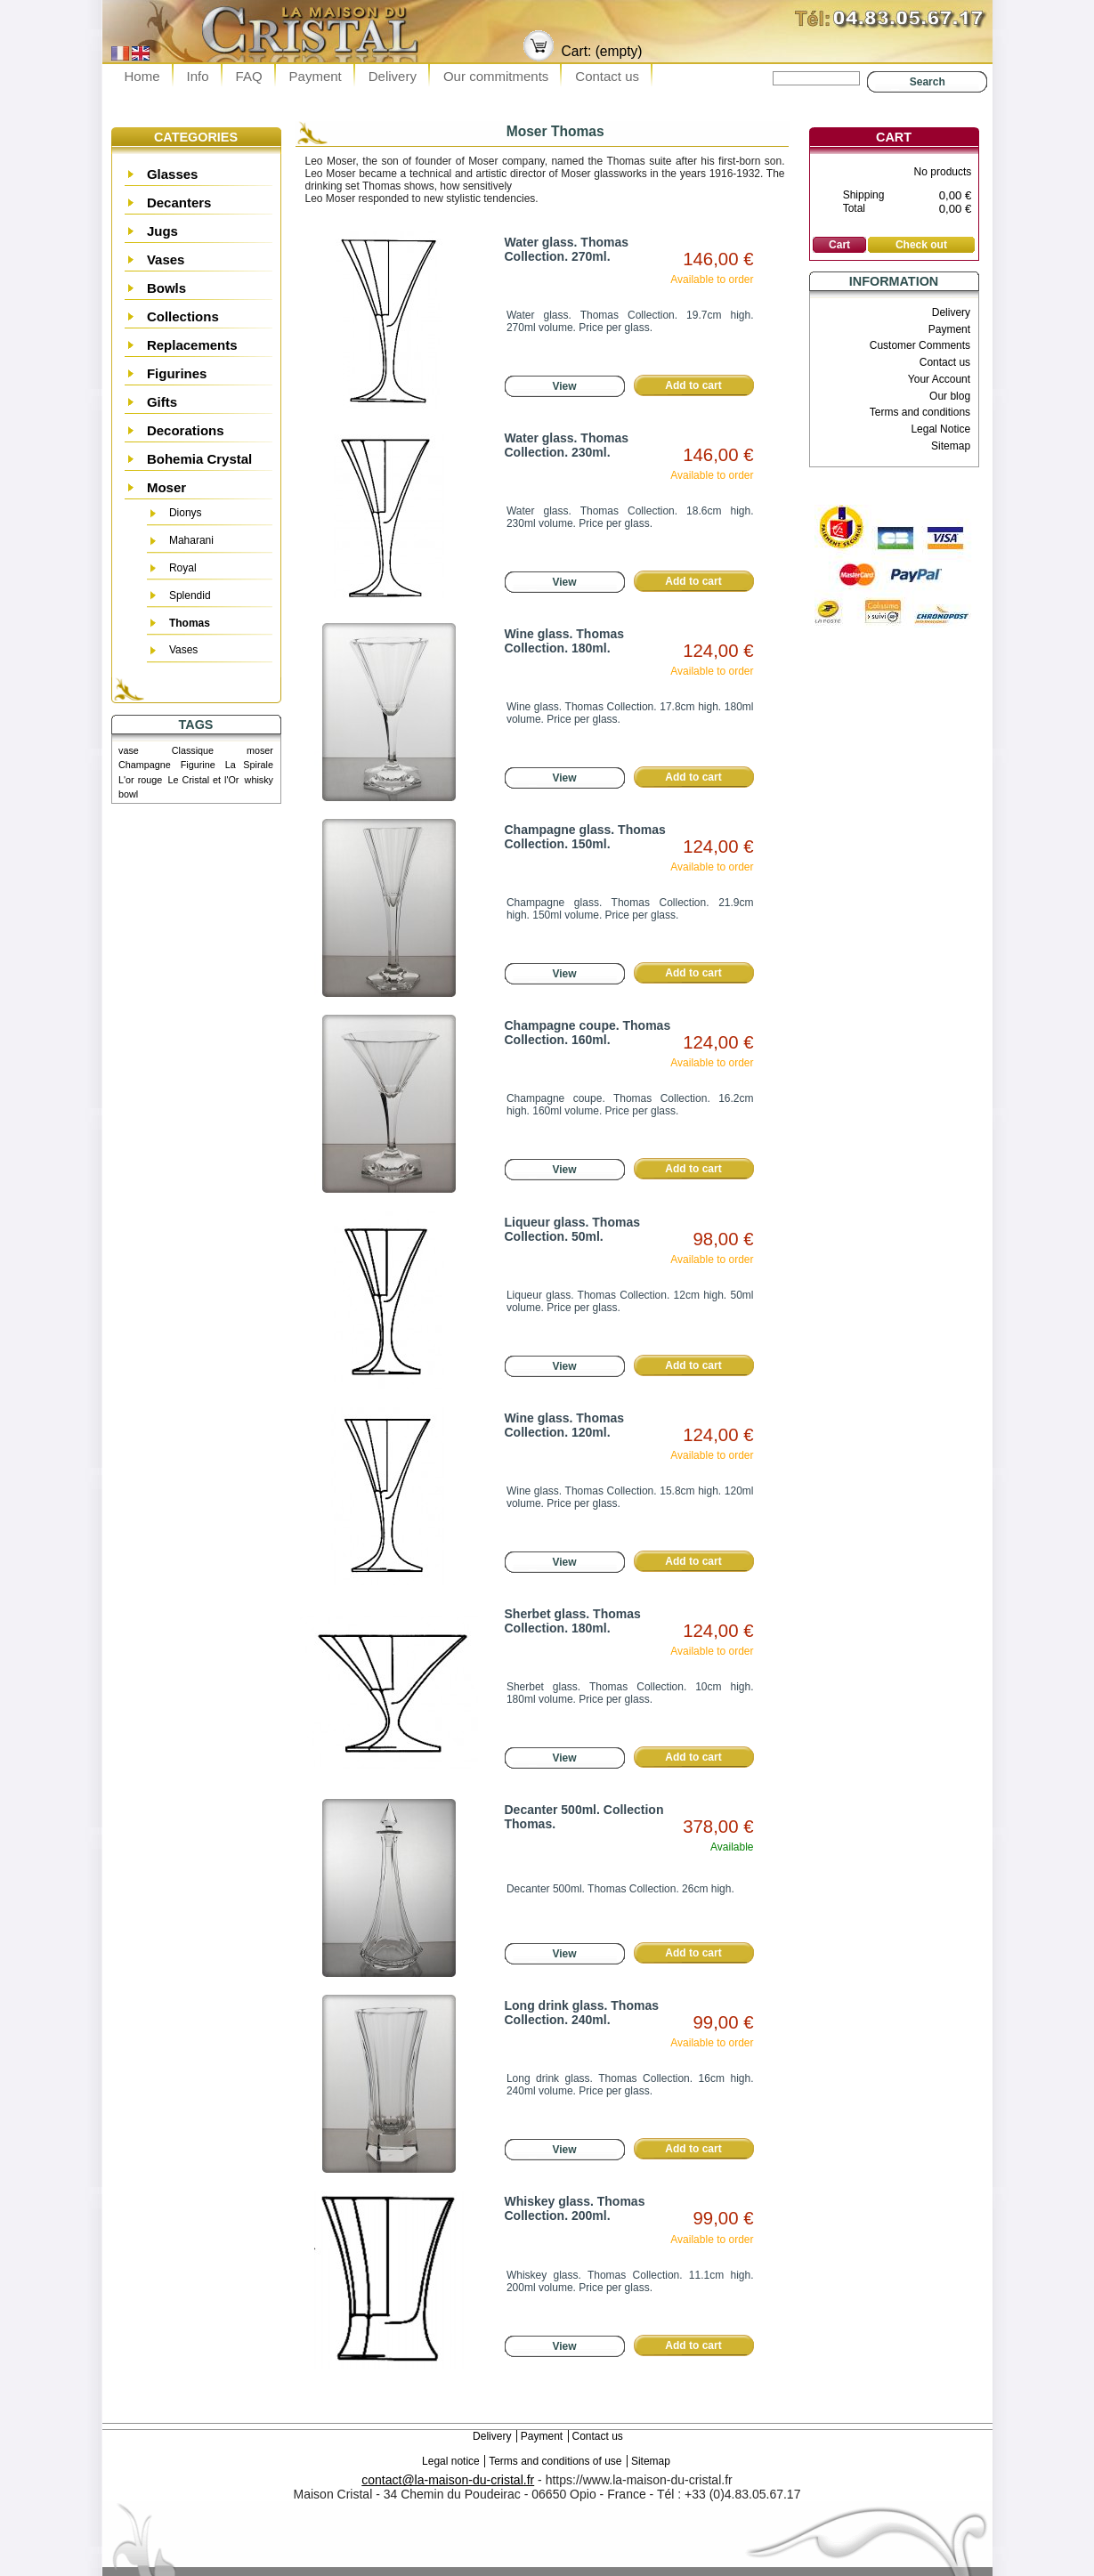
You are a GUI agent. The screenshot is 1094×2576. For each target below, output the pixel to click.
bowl (128, 794)
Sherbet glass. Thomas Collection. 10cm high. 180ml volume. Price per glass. (630, 1693)
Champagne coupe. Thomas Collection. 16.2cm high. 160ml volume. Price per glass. (630, 1104)
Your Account (939, 379)
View (564, 386)
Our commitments (495, 76)
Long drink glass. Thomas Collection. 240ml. (582, 2012)
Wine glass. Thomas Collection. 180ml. (564, 641)
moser (260, 750)
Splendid (190, 595)
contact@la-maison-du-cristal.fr (447, 2480)
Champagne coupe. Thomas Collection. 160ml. (588, 1032)
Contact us (607, 76)
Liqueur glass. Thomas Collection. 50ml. (572, 1229)
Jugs (162, 231)
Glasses (173, 174)
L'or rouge (140, 779)
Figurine (198, 764)
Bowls (166, 288)
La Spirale (249, 764)
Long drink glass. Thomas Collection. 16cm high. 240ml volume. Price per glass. (630, 2084)
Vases (166, 259)
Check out (921, 245)
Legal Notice (940, 429)
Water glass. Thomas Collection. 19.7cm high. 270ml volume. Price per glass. (630, 321)
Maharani (191, 540)
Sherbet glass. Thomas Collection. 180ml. (573, 1621)
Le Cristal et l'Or (203, 779)
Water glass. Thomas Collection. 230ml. (567, 445)
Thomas (189, 623)
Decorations (185, 430)
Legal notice (451, 2461)
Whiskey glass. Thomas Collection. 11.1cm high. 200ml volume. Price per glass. (630, 2281)
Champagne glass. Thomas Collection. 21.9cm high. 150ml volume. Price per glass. (630, 908)
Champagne (144, 764)
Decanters (179, 202)
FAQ (249, 76)
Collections (183, 316)
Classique (193, 750)
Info (198, 76)
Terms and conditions (920, 412)
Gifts (162, 401)
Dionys (185, 512)
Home (142, 76)
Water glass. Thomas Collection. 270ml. (567, 249)
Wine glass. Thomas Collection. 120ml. (564, 1425)
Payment (315, 76)
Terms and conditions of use (555, 2461)
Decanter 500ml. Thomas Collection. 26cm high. (620, 1889)
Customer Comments (920, 345)
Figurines (177, 373)
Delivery (393, 76)
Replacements (192, 344)
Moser (166, 487)
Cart (894, 137)
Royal (183, 568)
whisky (259, 779)
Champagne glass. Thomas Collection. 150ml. (585, 836)
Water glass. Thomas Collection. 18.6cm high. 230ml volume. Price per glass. (630, 517)
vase (128, 750)
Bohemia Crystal (199, 458)
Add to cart (693, 385)
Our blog (949, 396)
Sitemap (950, 446)
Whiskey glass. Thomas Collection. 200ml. (575, 2208)
